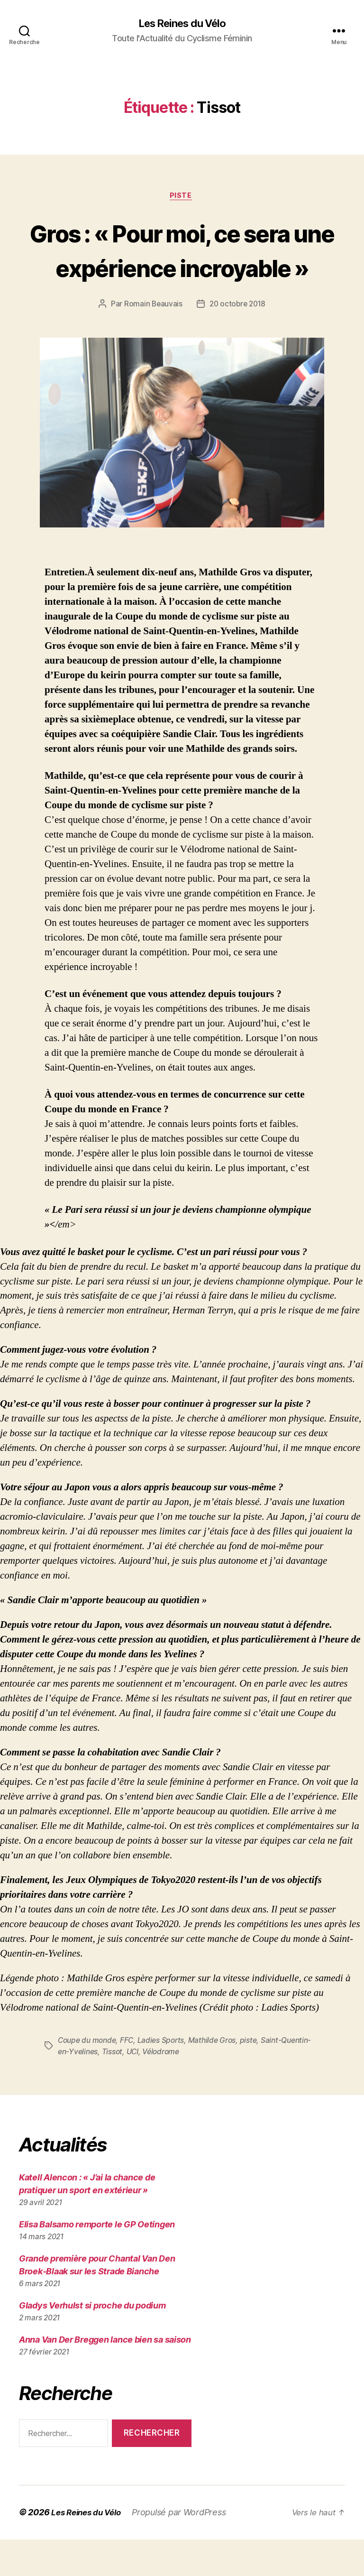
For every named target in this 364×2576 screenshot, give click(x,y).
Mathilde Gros (217, 2077)
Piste (182, 197)
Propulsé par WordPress (185, 2549)
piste (255, 2077)
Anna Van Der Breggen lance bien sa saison (105, 2376)
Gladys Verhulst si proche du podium (92, 2342)
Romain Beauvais (152, 340)
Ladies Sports (164, 2077)
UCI (166, 2088)
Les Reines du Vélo (181, 23)
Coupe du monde (88, 2077)
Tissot (145, 2088)
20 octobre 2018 (237, 340)
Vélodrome (196, 2088)
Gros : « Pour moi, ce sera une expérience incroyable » (182, 268)
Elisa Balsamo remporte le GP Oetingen (97, 2261)
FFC (129, 2077)
